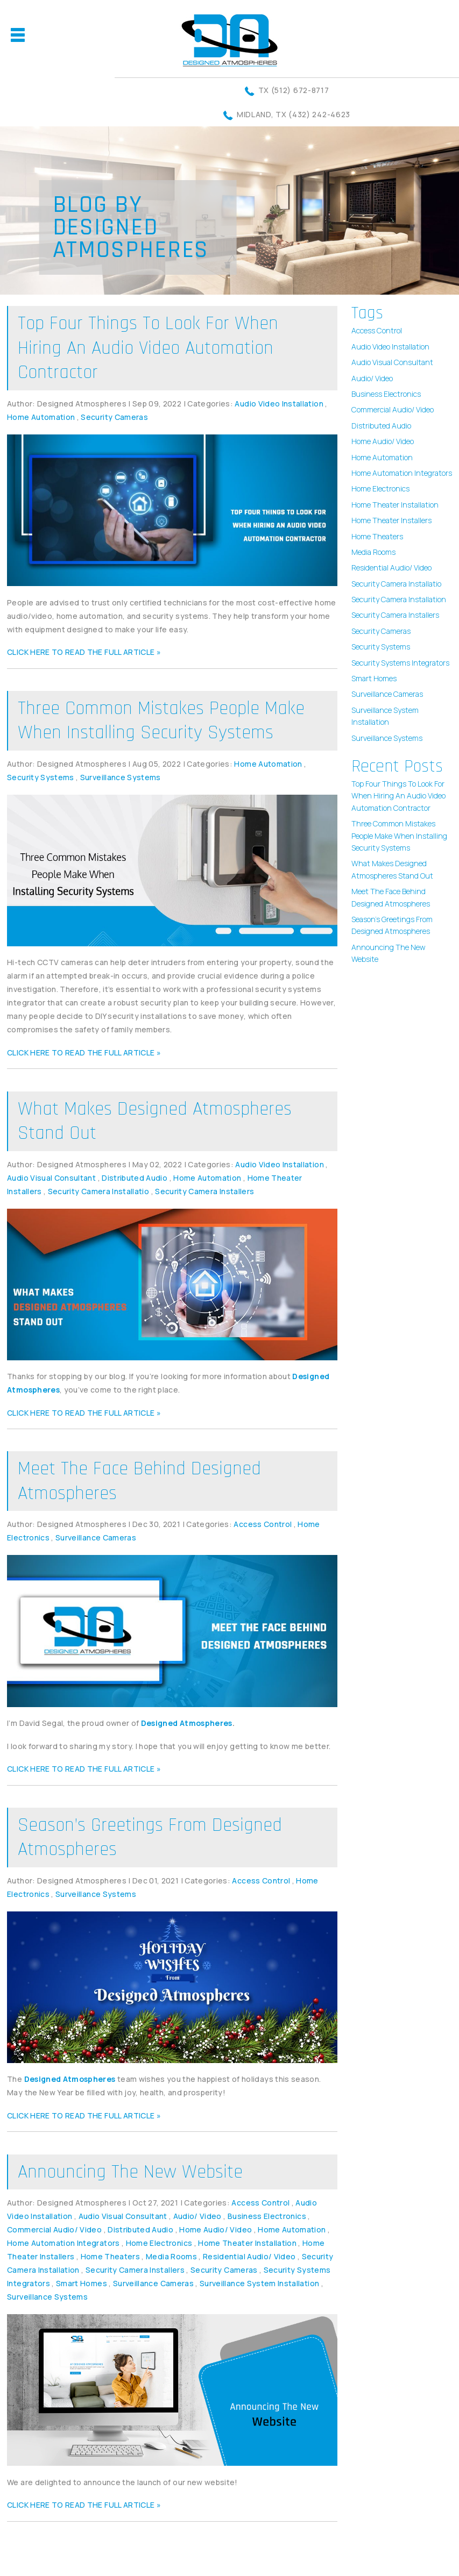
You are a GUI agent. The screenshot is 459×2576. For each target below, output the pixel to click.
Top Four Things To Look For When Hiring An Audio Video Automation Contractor (148, 347)
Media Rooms (171, 2256)
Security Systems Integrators (400, 663)
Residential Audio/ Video (249, 2256)
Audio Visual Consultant (51, 1178)
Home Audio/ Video (215, 2229)
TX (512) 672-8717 (293, 90)
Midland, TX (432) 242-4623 (293, 114)
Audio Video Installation (279, 403)
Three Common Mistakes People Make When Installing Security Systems (161, 720)
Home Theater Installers (391, 520)
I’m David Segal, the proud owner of (121, 1723)
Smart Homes (81, 2283)
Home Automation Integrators (63, 2243)
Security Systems (40, 777)
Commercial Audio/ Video (54, 2229)
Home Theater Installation (247, 2243)
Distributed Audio (134, 1178)
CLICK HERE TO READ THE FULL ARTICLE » (84, 652)
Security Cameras (114, 417)
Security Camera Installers (204, 1191)
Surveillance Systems (120, 777)
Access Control (263, 1524)
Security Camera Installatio (98, 1191)
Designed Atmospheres (186, 1723)
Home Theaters (110, 2256)
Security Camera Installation (398, 599)
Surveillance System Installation (259, 2283)
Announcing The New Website (130, 2172)
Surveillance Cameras (95, 1537)
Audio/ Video (197, 2216)
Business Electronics (267, 2216)
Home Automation (41, 417)
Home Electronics (159, 2243)
